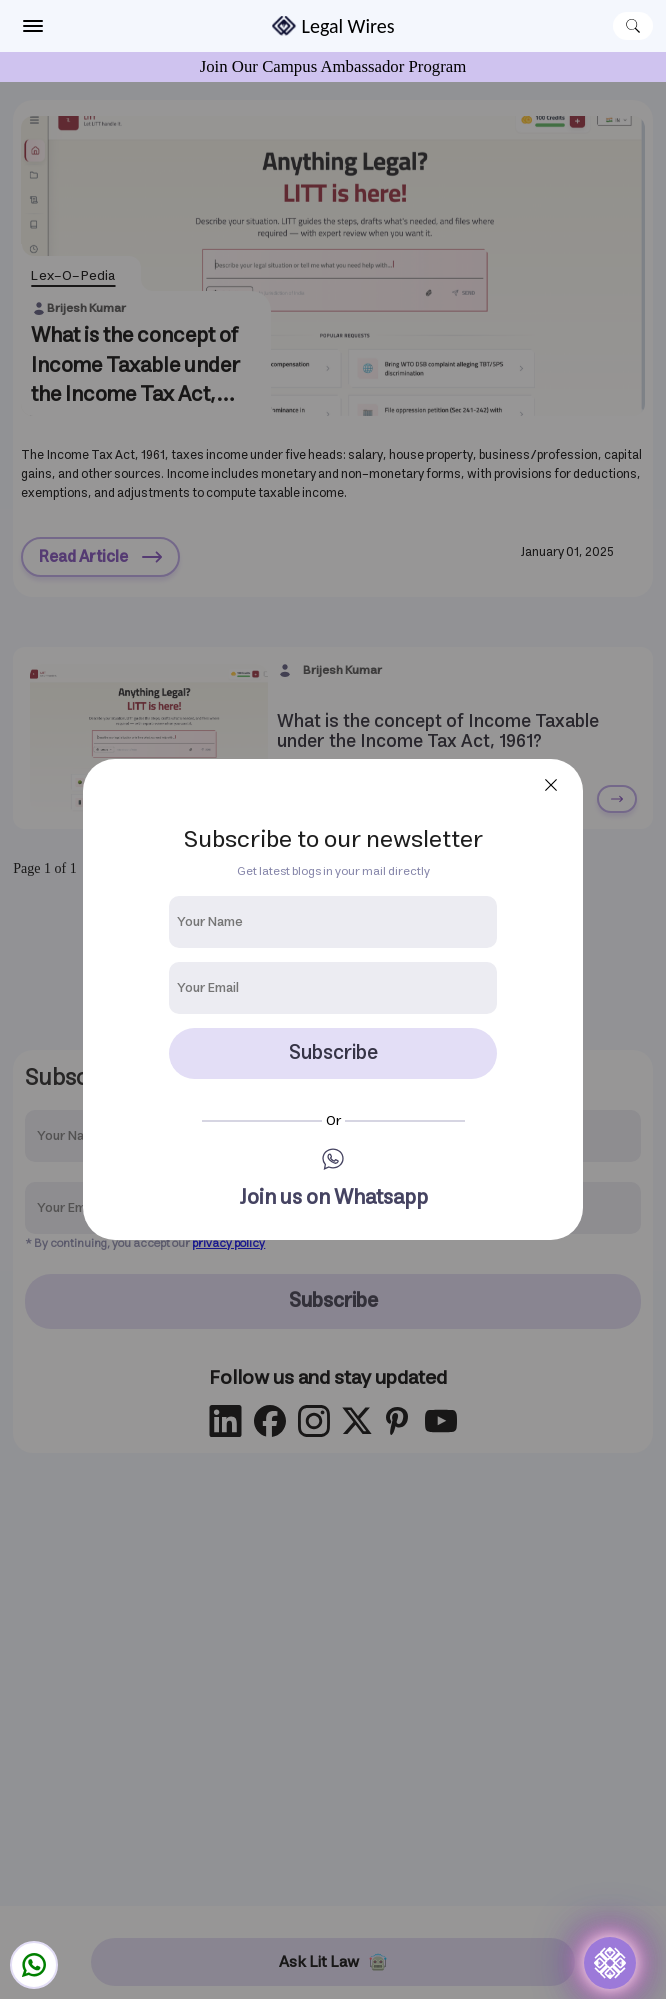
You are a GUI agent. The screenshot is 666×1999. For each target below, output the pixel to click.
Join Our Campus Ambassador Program (333, 66)
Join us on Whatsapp (333, 1197)
